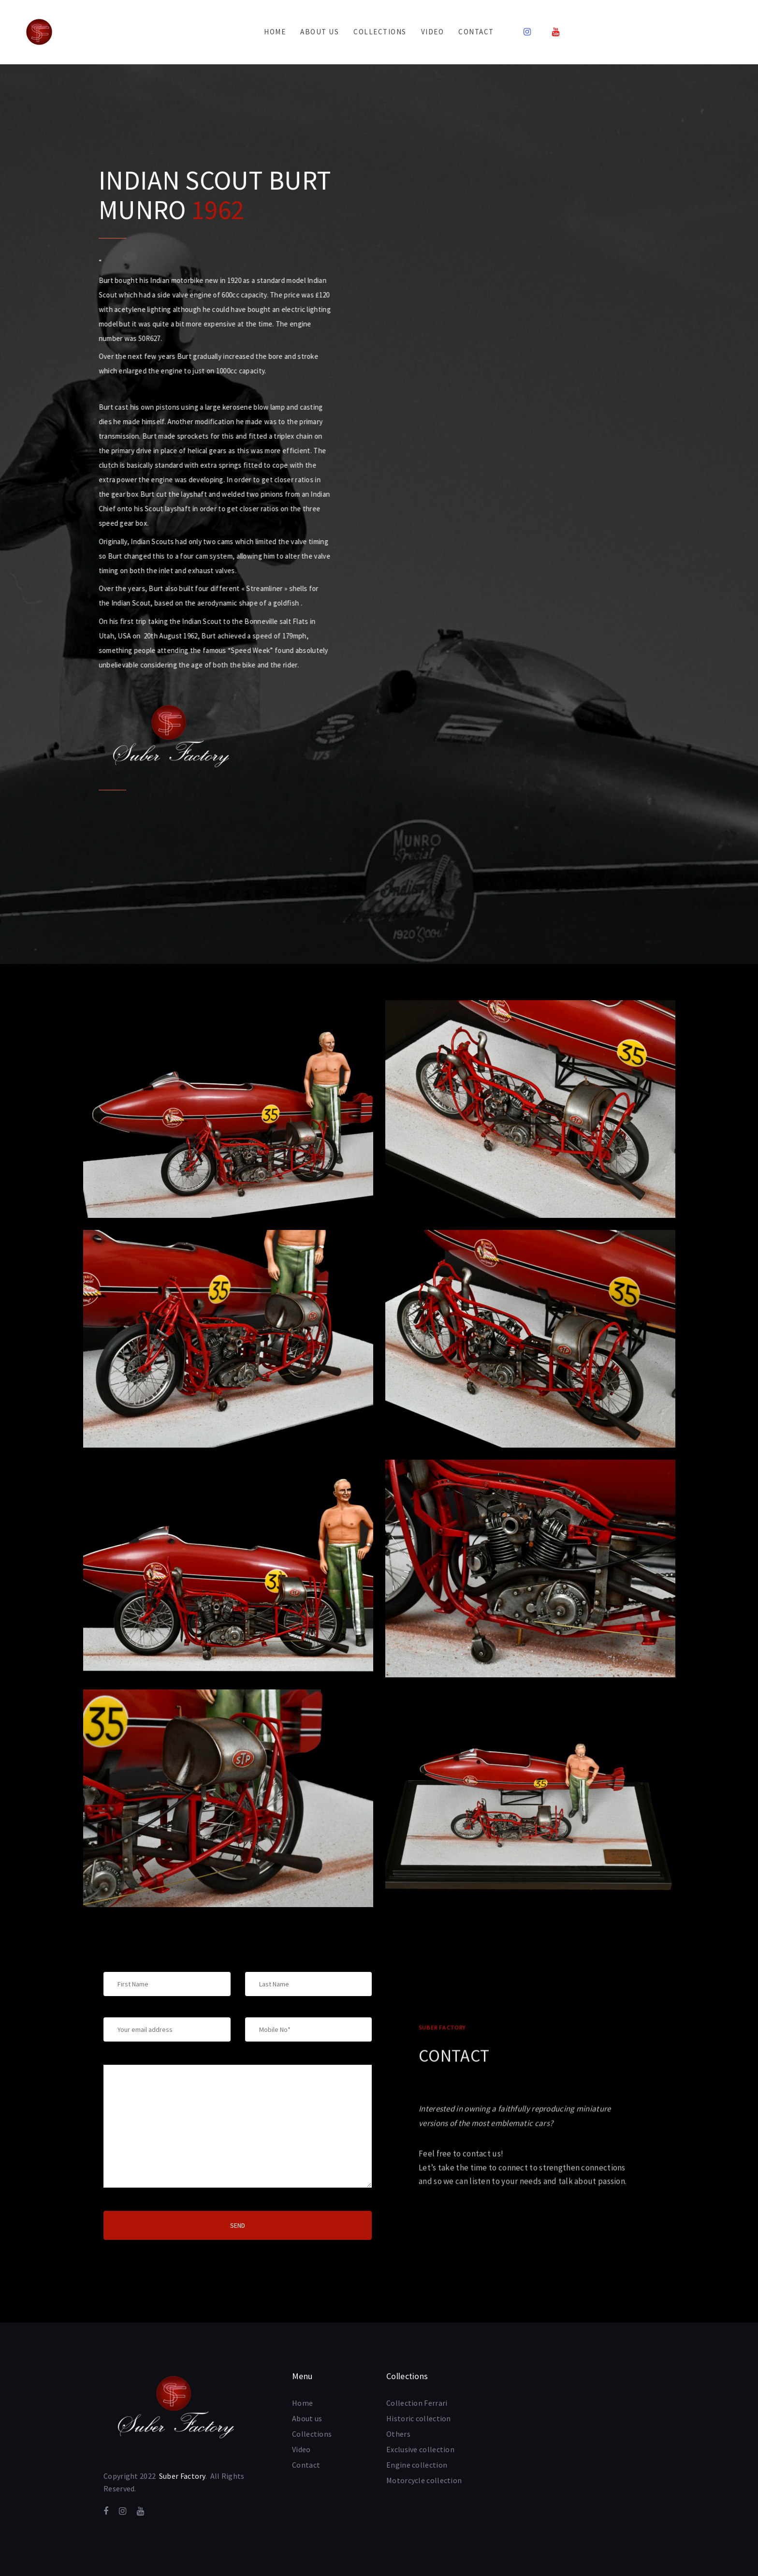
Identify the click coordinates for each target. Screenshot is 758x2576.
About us (307, 2418)
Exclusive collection (420, 2449)
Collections (312, 2434)
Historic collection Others (418, 2426)
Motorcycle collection (424, 2480)
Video (301, 2449)
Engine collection (416, 2465)
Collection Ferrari (416, 2403)
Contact (306, 2465)
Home (302, 2403)
